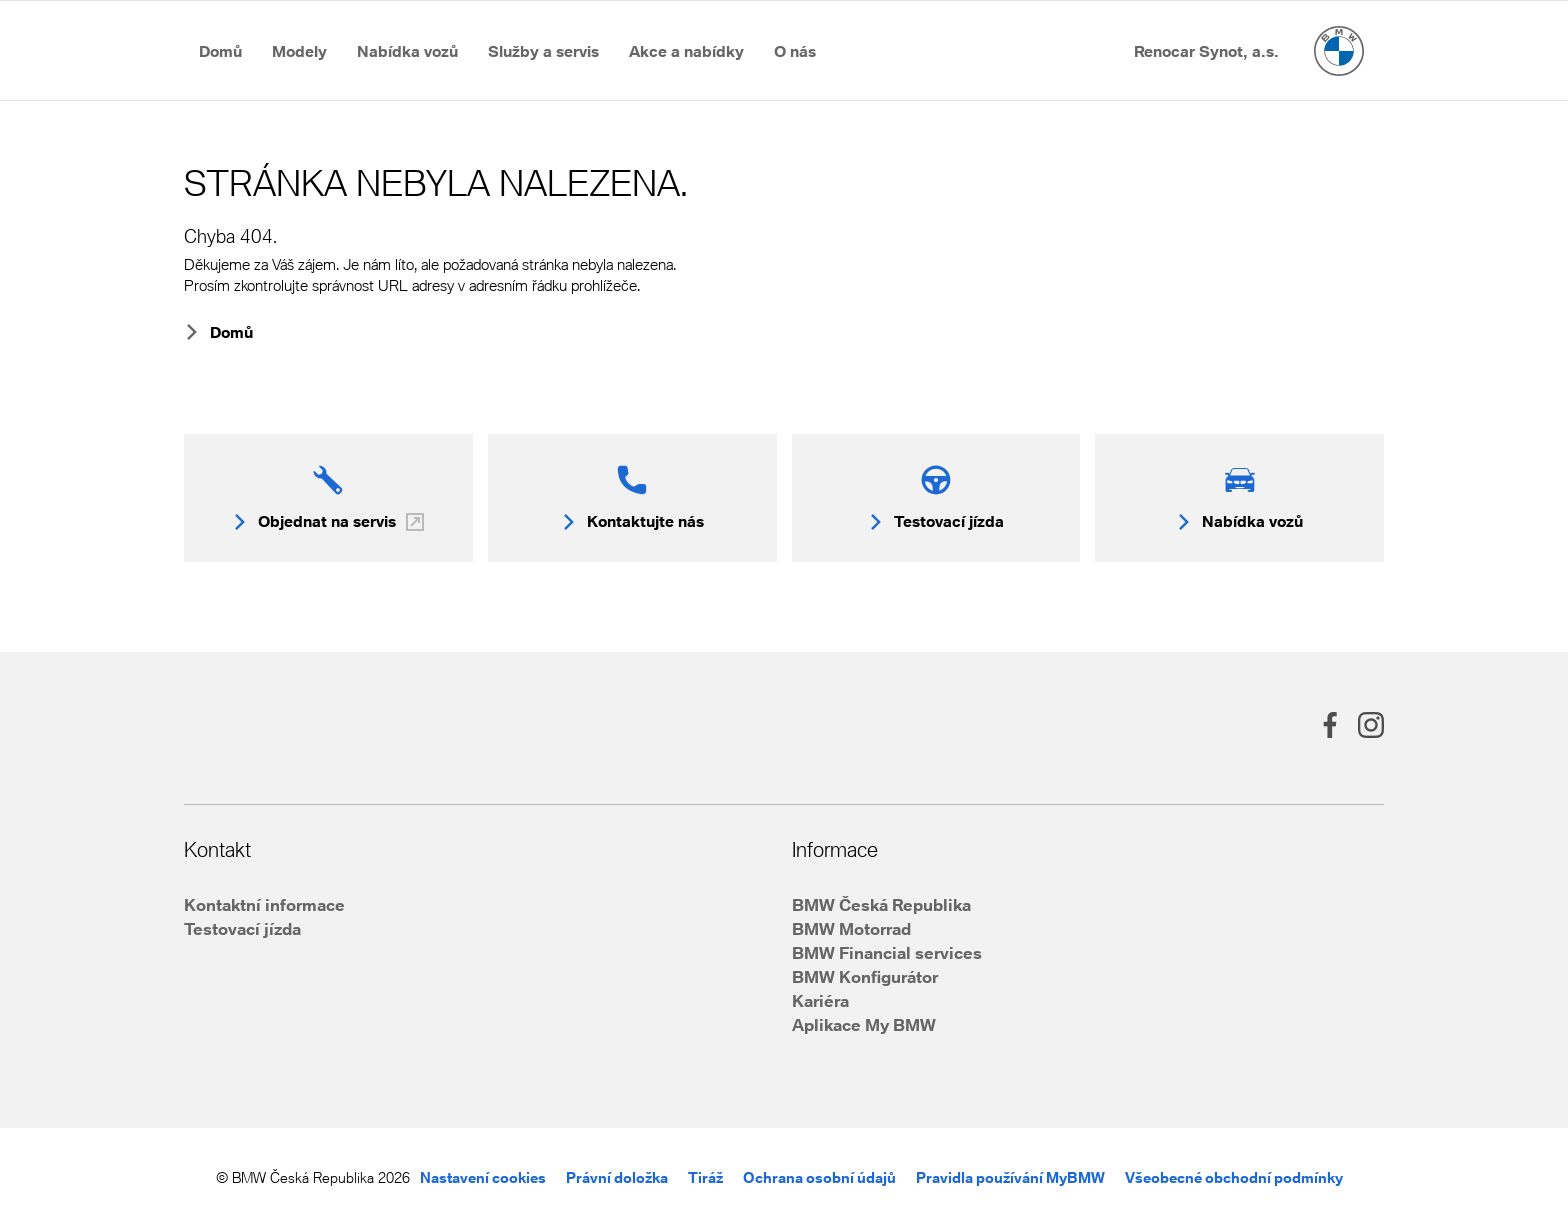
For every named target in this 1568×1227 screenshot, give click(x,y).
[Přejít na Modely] (299, 51)
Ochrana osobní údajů (819, 1177)
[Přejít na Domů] (220, 51)
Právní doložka (617, 1177)
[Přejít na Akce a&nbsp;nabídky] (686, 51)
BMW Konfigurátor (865, 976)
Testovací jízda (242, 928)
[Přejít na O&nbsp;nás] (795, 51)
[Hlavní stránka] (1339, 51)
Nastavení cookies (483, 1177)
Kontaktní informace (264, 904)
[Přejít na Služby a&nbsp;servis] (543, 51)
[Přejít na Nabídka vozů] (407, 51)
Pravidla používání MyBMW (1010, 1177)
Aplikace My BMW (864, 1024)
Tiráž (705, 1177)
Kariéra (820, 1000)
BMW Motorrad (851, 928)
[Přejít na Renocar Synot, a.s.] (1206, 51)
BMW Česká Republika (881, 904)
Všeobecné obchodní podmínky (1234, 1177)
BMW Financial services (887, 952)
